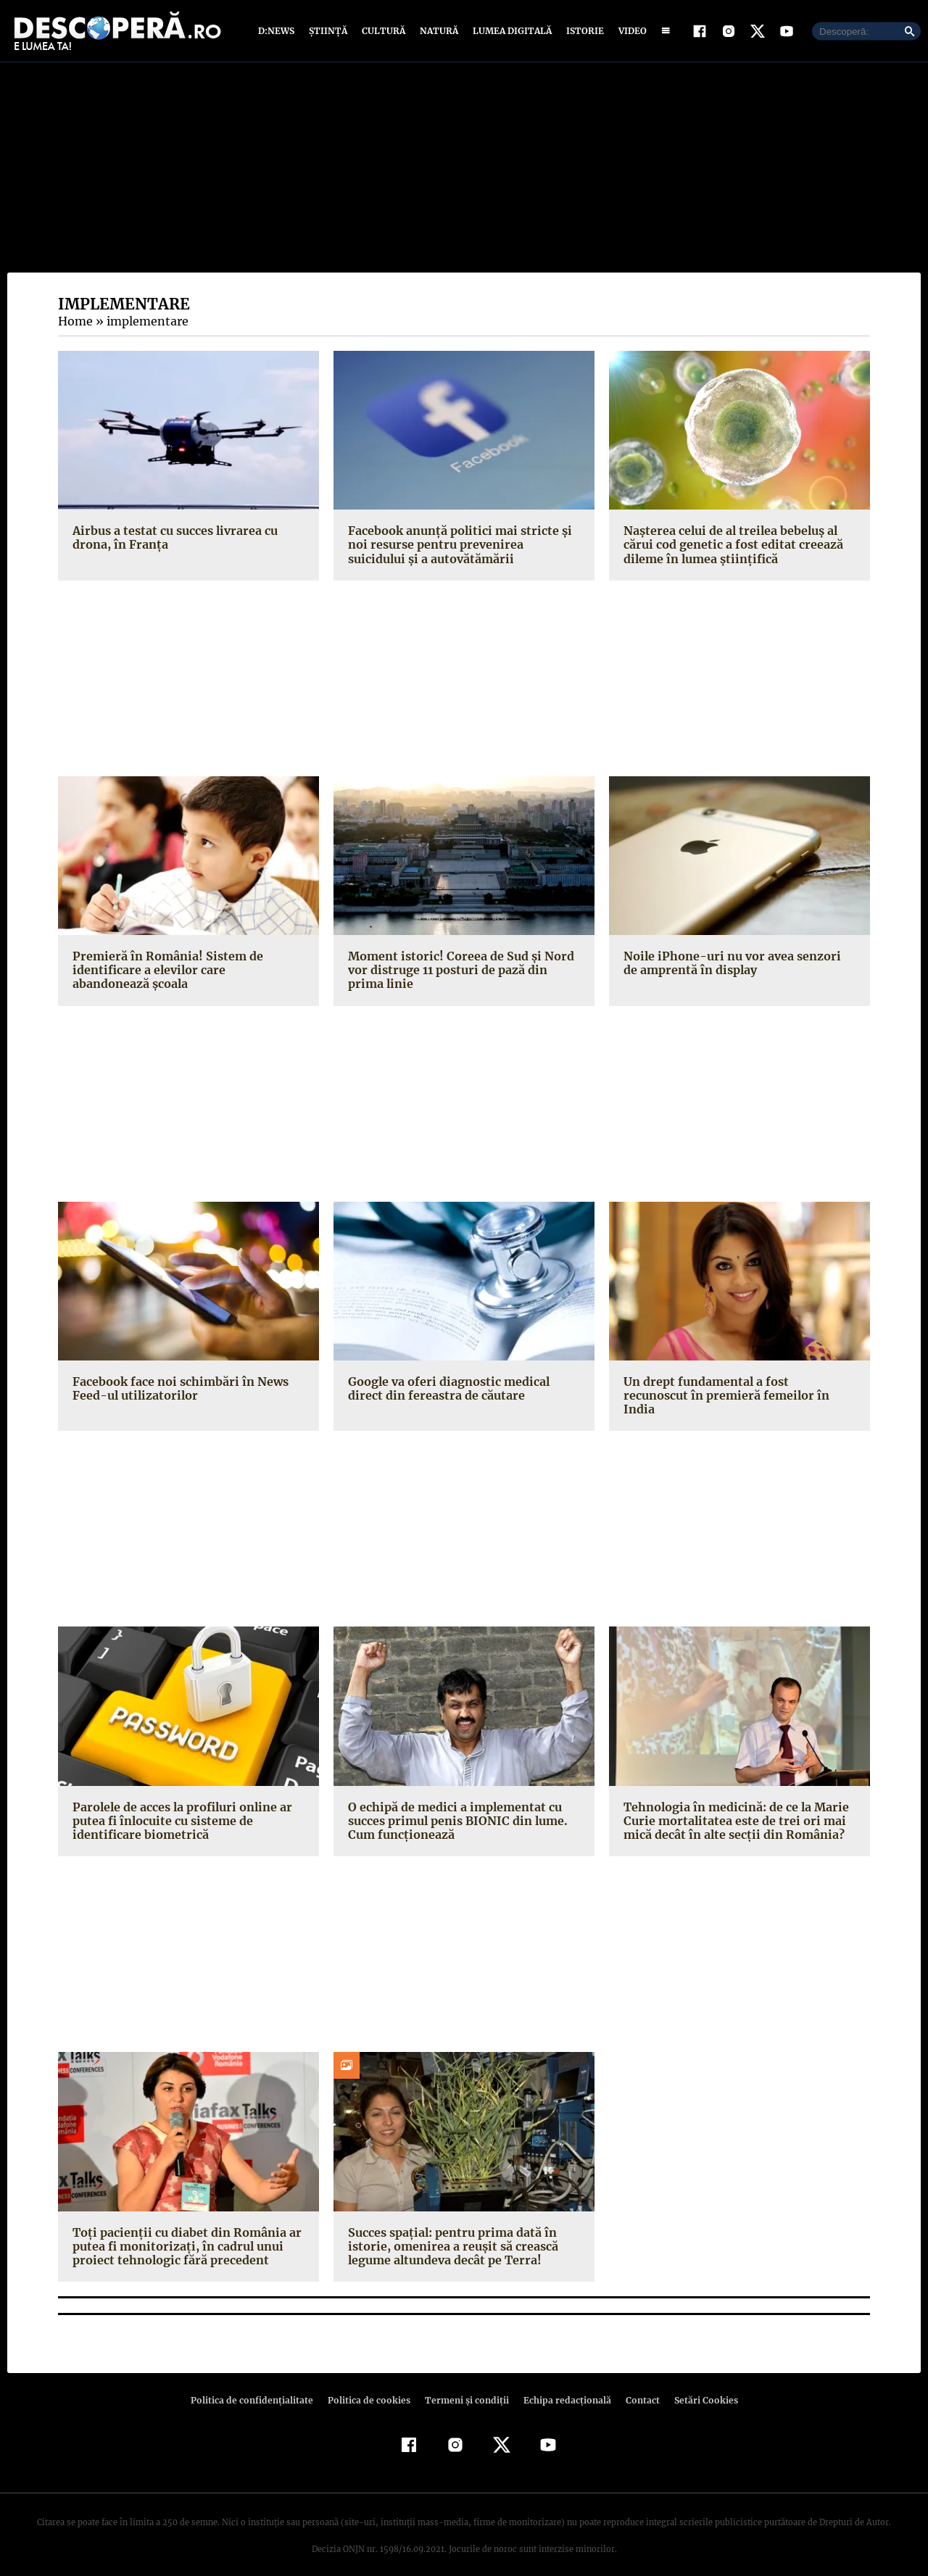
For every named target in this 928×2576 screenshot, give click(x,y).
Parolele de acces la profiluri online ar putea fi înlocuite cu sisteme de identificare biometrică (180, 1807)
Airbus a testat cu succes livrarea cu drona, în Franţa (172, 537)
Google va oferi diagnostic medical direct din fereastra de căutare (464, 1388)
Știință (328, 30)
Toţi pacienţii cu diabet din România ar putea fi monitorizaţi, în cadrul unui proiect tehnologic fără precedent (182, 2232)
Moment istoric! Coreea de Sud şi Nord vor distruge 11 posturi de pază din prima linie (463, 970)
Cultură (383, 30)
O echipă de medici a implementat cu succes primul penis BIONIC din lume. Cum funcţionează (455, 1807)
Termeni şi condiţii (464, 2386)
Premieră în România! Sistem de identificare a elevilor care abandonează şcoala (186, 970)
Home (74, 321)
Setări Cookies (698, 2386)
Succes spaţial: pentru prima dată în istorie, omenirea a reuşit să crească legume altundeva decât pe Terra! (449, 2232)
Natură (437, 30)
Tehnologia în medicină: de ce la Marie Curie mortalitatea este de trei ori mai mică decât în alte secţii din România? (734, 1807)
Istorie (582, 30)
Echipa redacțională (562, 2386)
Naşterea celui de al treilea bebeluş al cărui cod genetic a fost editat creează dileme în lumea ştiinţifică (730, 544)
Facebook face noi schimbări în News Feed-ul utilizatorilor (178, 1388)
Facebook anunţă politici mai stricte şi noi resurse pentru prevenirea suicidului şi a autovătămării (462, 544)
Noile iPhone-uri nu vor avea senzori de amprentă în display (737, 963)
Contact (636, 2386)
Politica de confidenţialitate (258, 2386)
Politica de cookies (370, 2386)
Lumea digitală (510, 30)
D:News (278, 30)
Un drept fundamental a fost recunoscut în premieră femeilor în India (737, 1388)
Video (630, 30)
